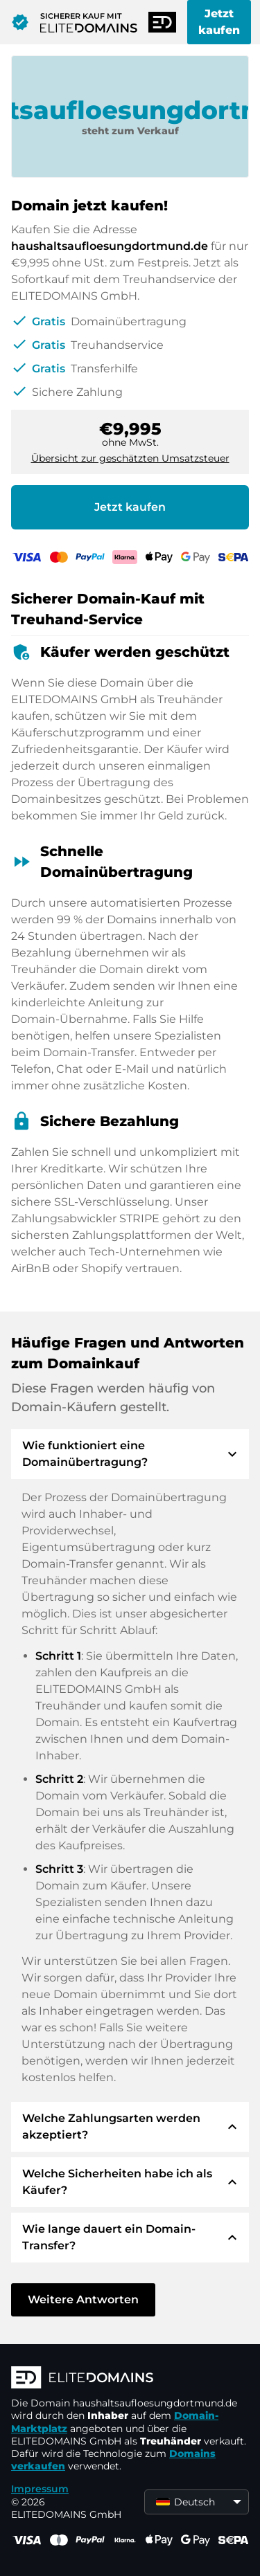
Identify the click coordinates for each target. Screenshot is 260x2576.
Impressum (40, 2489)
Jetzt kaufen (219, 22)
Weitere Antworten (83, 2299)
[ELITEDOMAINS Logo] (130, 2378)
